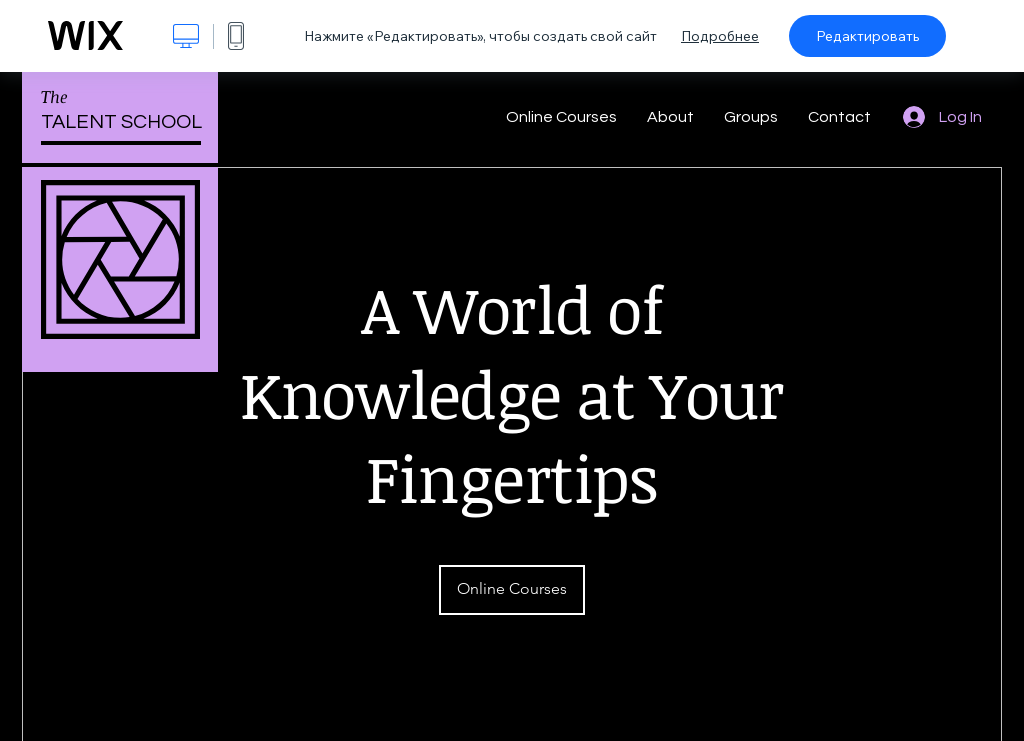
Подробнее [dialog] (720, 36)
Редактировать (867, 36)
